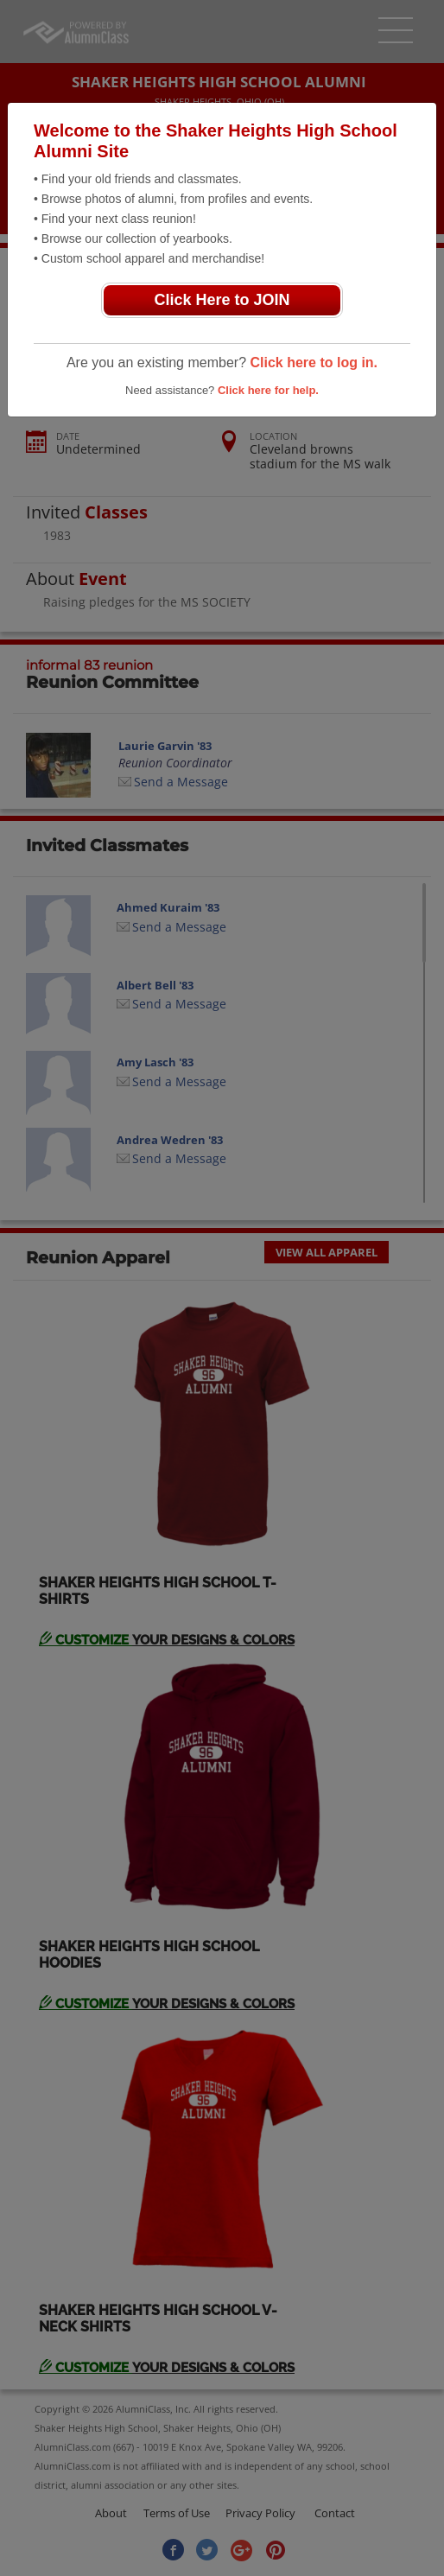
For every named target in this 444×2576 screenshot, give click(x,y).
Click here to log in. (313, 362)
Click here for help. (268, 390)
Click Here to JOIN (221, 299)
